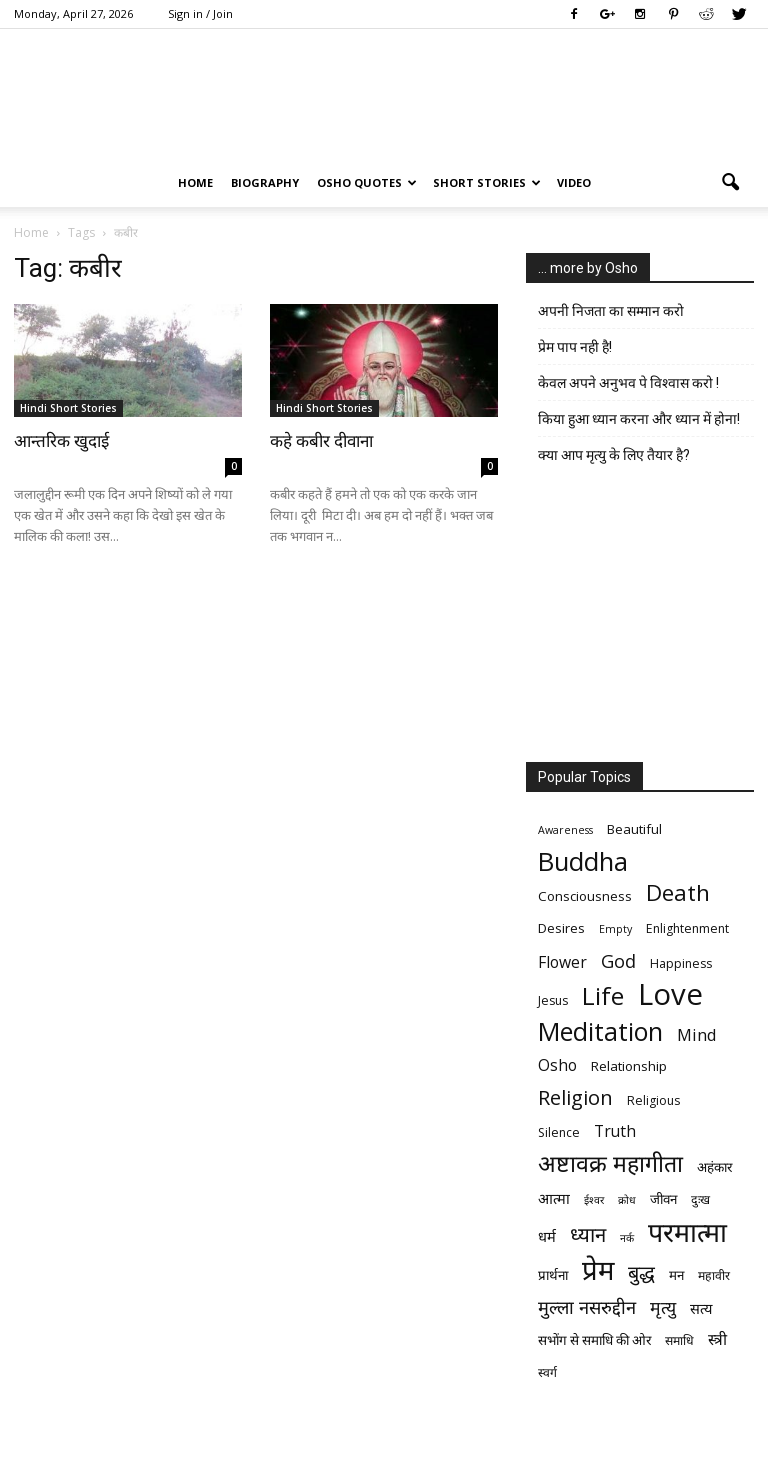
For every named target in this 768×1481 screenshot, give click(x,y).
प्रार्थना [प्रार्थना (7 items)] (553, 1275)
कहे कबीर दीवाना (321, 441)
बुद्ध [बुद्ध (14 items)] (641, 1272)
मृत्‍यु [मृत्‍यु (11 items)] (663, 1307)
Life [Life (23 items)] (603, 995)
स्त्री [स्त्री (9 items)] (717, 1339)
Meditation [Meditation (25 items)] (600, 1031)
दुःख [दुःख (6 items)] (700, 1199)
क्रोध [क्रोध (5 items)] (627, 1200)
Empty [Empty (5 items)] (615, 929)
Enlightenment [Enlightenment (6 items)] (687, 928)
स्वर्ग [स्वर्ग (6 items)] (547, 1372)
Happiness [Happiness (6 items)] (681, 963)
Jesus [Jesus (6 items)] (553, 1000)
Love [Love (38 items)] (670, 994)
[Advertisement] (640, 618)
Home (195, 182)
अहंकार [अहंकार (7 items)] (714, 1167)
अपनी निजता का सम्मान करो (611, 311)
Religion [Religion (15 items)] (575, 1097)
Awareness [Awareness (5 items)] (565, 830)
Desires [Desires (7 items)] (561, 928)
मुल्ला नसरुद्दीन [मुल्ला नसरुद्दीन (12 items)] (587, 1306)
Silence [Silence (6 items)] (559, 1132)
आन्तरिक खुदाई (61, 441)
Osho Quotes (367, 182)
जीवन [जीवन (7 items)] (663, 1199)
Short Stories (487, 182)
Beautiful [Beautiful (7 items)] (634, 829)
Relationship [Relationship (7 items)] (629, 1066)
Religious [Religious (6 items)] (653, 1100)
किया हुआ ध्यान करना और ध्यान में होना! (639, 419)
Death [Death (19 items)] (678, 892)
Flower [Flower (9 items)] (562, 962)
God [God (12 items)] (618, 960)
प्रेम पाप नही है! (575, 347)
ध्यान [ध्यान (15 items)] (588, 1234)
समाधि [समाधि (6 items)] (679, 1340)
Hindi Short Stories (68, 408)
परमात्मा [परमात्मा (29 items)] (687, 1231)
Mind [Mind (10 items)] (697, 1034)
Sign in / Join (200, 13)
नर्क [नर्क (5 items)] (627, 1238)
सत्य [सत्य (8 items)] (701, 1308)
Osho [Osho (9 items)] (557, 1065)
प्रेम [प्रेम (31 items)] (598, 1269)
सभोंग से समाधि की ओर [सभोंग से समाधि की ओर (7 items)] (594, 1340)
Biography (265, 182)
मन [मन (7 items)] (676, 1275)
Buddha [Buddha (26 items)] (583, 861)
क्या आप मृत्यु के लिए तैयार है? (614, 455)
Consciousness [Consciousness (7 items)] (585, 896)
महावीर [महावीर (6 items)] (714, 1275)
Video (574, 182)
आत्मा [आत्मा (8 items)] (554, 1198)
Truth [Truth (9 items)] (615, 1131)
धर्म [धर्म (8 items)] (547, 1236)
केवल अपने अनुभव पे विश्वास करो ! (628, 383)
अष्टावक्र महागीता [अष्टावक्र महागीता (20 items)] (610, 1163)
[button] (730, 183)
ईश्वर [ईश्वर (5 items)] (594, 1200)
